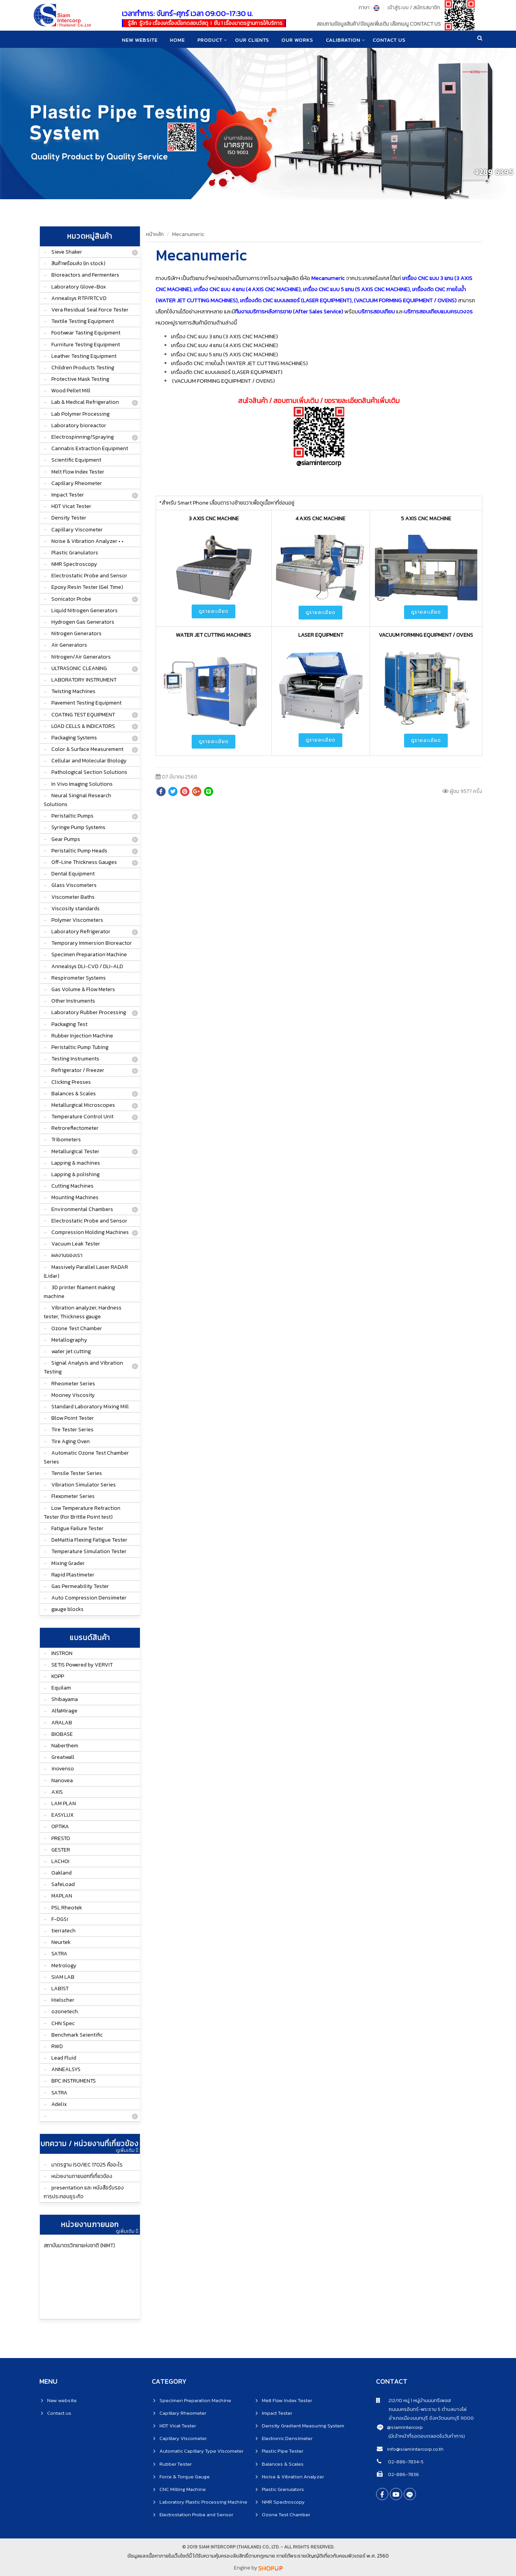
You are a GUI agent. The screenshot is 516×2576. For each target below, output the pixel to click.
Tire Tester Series (72, 1430)
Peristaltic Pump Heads (79, 851)
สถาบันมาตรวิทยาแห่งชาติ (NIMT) (79, 2246)
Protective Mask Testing (80, 379)
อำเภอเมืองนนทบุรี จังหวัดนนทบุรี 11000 (425, 2418)
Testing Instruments (75, 1059)
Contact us (59, 2413)
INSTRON (61, 1653)
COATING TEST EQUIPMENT (83, 715)
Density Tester (68, 518)
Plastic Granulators (74, 553)
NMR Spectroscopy (74, 564)
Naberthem (64, 1746)
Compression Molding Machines (90, 1232)
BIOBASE (62, 1734)
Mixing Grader (68, 1563)
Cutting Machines (72, 1186)
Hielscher (62, 2000)
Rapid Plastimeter (72, 1575)
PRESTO (60, 1838)
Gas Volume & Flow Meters (83, 989)
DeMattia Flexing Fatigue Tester (89, 1540)
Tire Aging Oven (70, 1441)
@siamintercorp (405, 2427)
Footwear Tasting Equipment (85, 333)
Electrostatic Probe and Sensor (89, 576)
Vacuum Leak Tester (75, 1244)
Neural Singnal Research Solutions (77, 799)
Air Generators (69, 645)
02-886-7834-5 (405, 2461)
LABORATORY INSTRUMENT (84, 680)
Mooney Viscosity (73, 1395)
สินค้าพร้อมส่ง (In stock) (78, 263)
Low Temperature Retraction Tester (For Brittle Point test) (82, 1512)
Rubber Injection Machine (82, 1036)
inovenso (62, 1769)
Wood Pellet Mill (70, 391)
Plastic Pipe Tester (282, 2451)
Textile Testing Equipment (82, 321)
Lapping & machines (75, 1163)
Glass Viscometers (74, 885)
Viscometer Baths (73, 897)
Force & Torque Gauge (184, 2476)
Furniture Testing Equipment (85, 345)
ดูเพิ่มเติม (127, 2150)
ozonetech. (65, 2011)
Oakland (61, 1873)
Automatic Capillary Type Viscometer (201, 2451)
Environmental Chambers (82, 1209)
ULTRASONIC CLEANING (79, 668)
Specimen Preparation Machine (89, 954)
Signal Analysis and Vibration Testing (83, 1367)
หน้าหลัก (155, 234)
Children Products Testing (82, 368)
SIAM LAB (62, 1977)
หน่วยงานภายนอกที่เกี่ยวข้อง (81, 2176)
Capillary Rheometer (76, 483)
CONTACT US (391, 40)
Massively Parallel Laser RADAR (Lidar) (86, 1271)
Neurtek (61, 1942)
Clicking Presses (71, 1082)
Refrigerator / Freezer (77, 1070)
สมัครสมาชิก (426, 7)
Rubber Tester (175, 2464)
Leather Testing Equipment (84, 356)
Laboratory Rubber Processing (88, 1012)
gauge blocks (67, 1609)
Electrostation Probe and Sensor (196, 2514)
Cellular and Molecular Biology (89, 761)
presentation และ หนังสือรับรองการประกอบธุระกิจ (84, 2192)
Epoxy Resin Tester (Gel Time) (87, 587)
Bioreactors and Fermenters (85, 275)
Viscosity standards (75, 909)
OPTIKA (60, 1826)
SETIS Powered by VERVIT (82, 1665)
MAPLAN (61, 1896)
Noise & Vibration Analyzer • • (87, 541)
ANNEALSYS (66, 2069)
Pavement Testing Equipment (86, 703)
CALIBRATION (344, 40)
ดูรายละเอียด (213, 611)
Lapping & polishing (75, 1174)
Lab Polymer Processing (80, 414)
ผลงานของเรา (66, 1255)
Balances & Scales (73, 1094)
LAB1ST (60, 1988)
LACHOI (60, 1861)
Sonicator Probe (71, 599)
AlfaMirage (64, 1711)
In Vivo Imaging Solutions (82, 784)
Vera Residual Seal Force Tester (89, 310)
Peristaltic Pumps (72, 816)
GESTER (60, 1850)
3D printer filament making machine (79, 1291)
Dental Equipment (73, 874)
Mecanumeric (188, 234)
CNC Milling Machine (182, 2489)
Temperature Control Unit (82, 1117)
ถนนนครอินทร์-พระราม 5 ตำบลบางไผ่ (421, 2409)
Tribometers (66, 1140)
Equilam (61, 1688)
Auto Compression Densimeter (89, 1598)
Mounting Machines (75, 1197)
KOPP (57, 1676)
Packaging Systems (74, 738)
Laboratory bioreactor (78, 425)
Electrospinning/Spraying (82, 437)
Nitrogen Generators (76, 633)
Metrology (63, 1965)
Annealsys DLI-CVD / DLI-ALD (87, 966)
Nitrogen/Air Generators (81, 657)
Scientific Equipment (76, 460)
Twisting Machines (73, 691)
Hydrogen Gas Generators (82, 622)
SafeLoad (63, 1884)
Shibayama (64, 1699)
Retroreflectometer (75, 1128)
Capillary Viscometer (77, 530)
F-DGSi (59, 1919)
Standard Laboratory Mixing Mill (90, 1407)
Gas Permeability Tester (80, 1586)
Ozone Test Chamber (76, 1328)
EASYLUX (62, 1815)
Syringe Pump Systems (78, 827)
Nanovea (62, 1780)
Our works (298, 40)
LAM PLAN (63, 1803)
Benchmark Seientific (77, 2035)
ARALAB (61, 1723)
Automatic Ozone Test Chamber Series (86, 1457)
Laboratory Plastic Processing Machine (203, 2502)
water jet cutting (71, 1351)
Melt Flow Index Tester (77, 472)
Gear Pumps (65, 839)
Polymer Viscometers (77, 920)
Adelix (59, 2104)
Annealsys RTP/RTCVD (79, 298)
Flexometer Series (73, 1496)
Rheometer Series (73, 1384)
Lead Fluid (63, 2058)
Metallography (69, 1340)
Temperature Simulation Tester (89, 1551)
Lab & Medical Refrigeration (85, 402)
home (176, 40)
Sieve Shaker (66, 252)
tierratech (63, 1931)
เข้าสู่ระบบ (398, 7)
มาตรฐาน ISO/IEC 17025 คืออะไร (87, 2165)
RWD (57, 2046)
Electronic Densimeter (287, 2438)
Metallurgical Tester (75, 1151)
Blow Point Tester (72, 1418)
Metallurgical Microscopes (83, 1105)
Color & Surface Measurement (87, 749)
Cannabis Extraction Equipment (89, 448)
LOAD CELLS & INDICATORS (83, 726)
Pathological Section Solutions (89, 772)
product (209, 40)
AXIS (57, 1792)
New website (138, 40)
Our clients (252, 40)
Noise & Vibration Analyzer (293, 2476)
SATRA (59, 1954)
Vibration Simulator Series (83, 1485)
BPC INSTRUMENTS (73, 2081)
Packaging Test (69, 1024)
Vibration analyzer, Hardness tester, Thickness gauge (83, 1312)
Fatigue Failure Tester (77, 1528)
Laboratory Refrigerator (80, 931)
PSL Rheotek (66, 1908)
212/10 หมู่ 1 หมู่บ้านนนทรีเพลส (413, 2400)
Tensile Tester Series (76, 1473)
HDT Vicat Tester (71, 506)
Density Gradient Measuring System (303, 2425)
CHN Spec (63, 2023)
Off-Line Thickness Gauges (84, 862)
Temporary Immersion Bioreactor (91, 943)
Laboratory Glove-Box (78, 287)
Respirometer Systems (78, 978)
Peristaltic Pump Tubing (79, 1047)
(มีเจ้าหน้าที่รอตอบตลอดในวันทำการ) (426, 2436)
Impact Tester (67, 495)
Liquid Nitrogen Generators (84, 610)
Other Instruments (73, 1001)
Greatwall (62, 1757)
